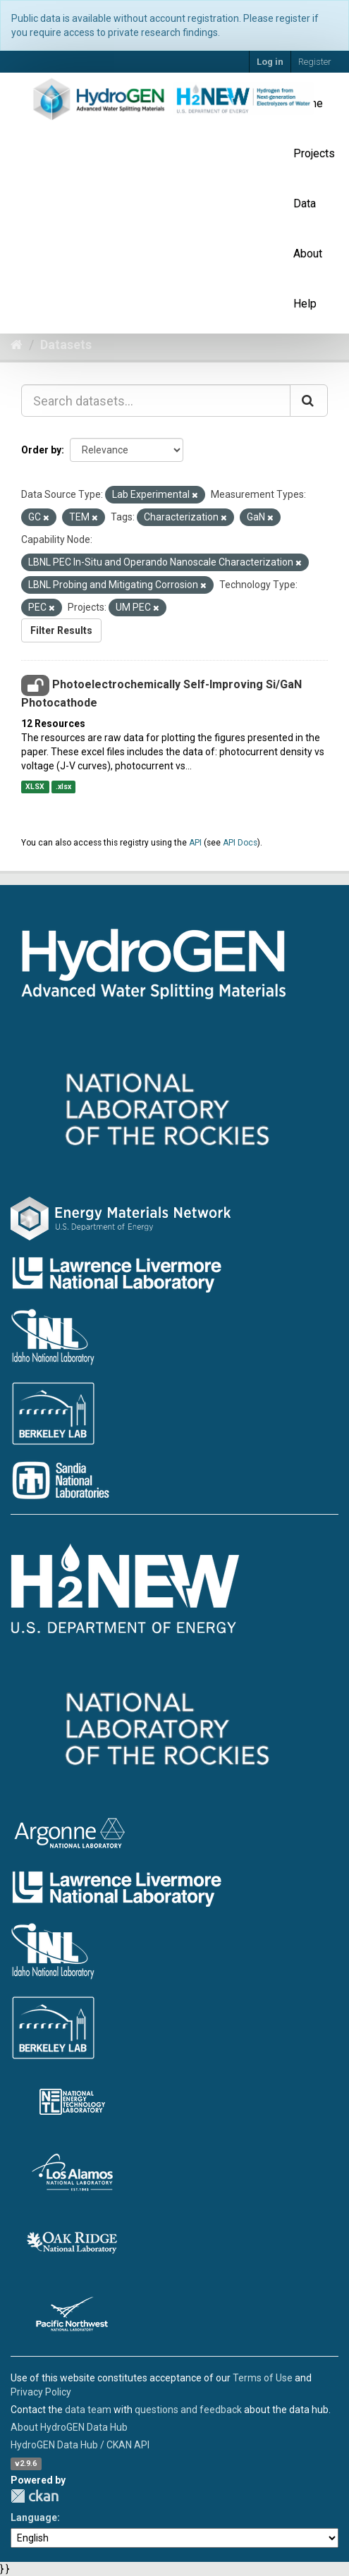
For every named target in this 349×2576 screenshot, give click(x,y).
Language (34, 2517)
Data (304, 203)
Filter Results (61, 630)
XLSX (34, 786)
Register (314, 61)
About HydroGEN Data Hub (69, 2427)
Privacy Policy (41, 2392)
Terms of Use (263, 2377)
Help (305, 303)
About (307, 253)
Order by (41, 450)
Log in (270, 61)
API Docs (240, 843)
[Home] (17, 344)
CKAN (35, 2496)
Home (308, 103)
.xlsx (63, 786)
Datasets (66, 344)
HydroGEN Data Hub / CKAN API (80, 2444)
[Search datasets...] (155, 400)
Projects (314, 153)
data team (88, 2409)
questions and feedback (188, 2409)
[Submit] (309, 400)
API (195, 843)
